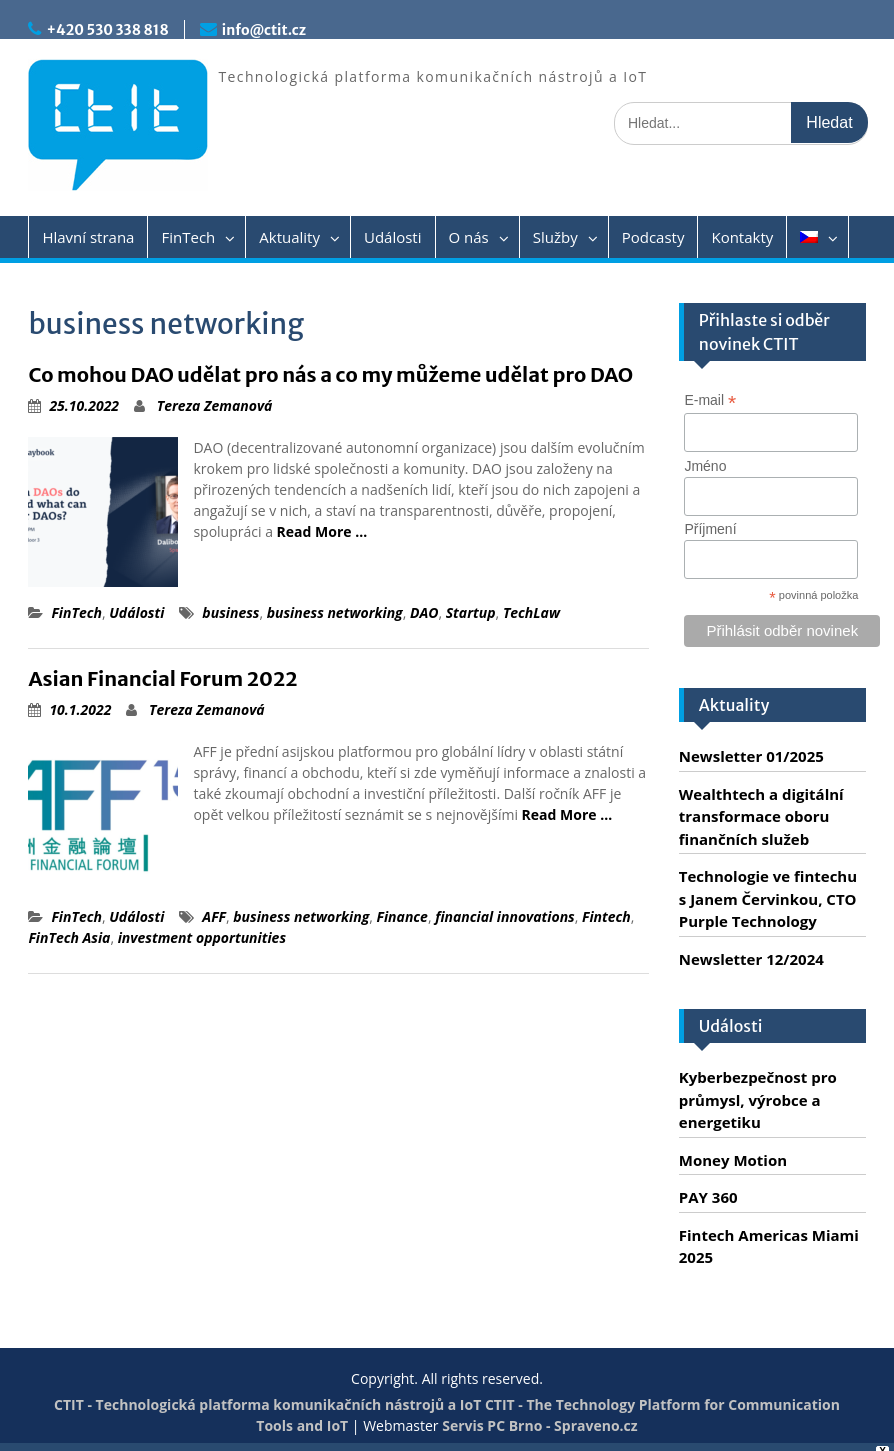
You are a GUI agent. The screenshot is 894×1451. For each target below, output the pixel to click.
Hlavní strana (88, 237)
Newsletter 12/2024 (751, 959)
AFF (214, 916)
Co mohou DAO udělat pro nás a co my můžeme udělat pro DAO (330, 374)
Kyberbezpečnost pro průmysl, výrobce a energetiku (758, 1099)
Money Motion (733, 1160)
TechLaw (531, 612)
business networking (335, 612)
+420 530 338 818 (107, 30)
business (230, 612)
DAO (424, 612)
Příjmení (710, 529)
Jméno (705, 466)
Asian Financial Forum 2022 (162, 678)
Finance (402, 916)
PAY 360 (708, 1197)
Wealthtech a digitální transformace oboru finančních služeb (761, 816)
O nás (469, 237)
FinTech (188, 237)
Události (393, 237)
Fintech (606, 916)
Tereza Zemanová (215, 405)
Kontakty (742, 237)
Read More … (322, 531)
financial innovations (505, 916)
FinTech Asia (69, 937)
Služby (555, 237)
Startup (471, 612)
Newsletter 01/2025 (751, 756)
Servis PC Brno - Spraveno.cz (539, 1425)
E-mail (710, 400)
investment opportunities (202, 937)
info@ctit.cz (264, 30)
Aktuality (289, 237)
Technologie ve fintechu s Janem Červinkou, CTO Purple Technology (768, 898)
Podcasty (653, 237)
